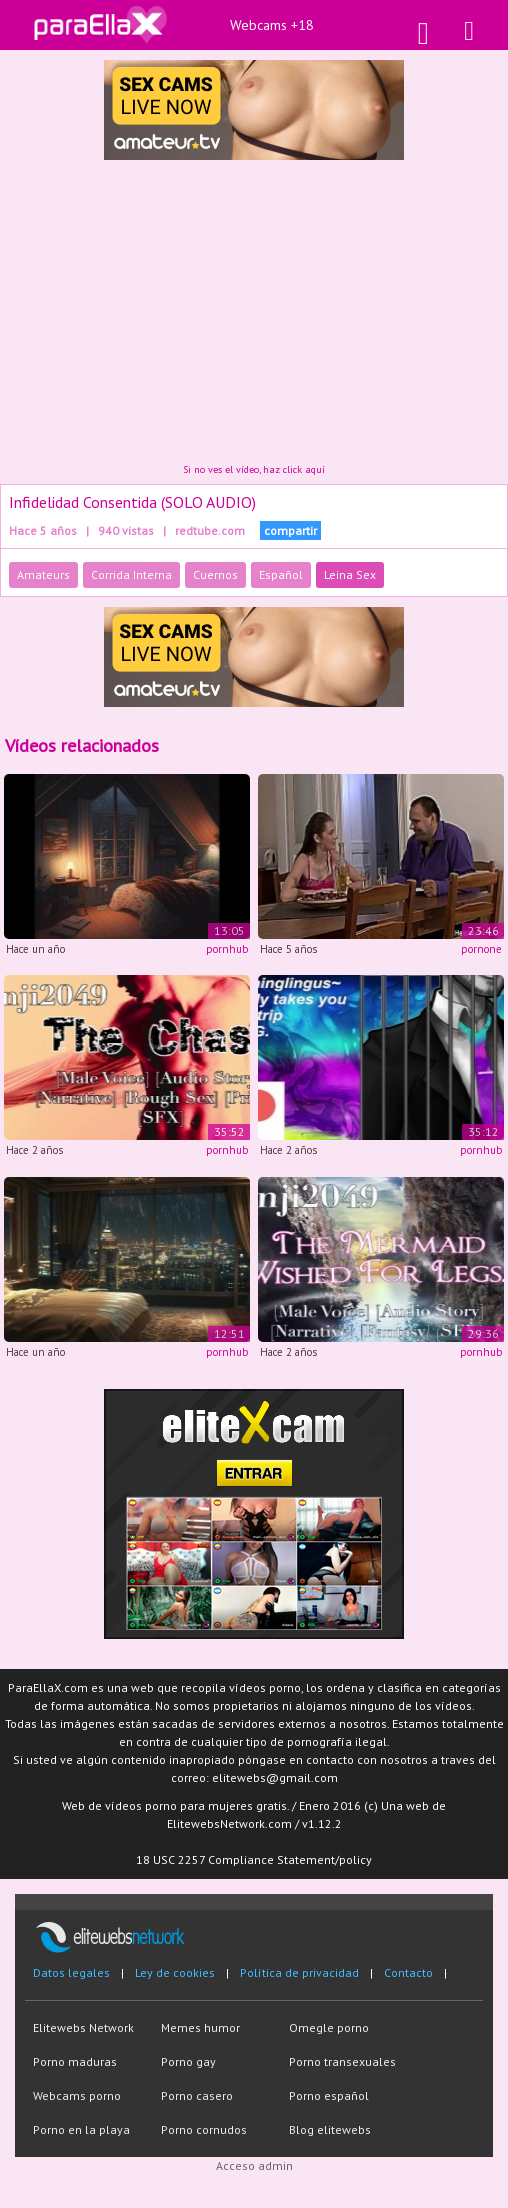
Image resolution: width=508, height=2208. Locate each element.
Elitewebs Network (83, 2027)
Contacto (408, 1972)
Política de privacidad (299, 1972)
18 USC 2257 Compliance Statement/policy (254, 1859)
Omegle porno (329, 2027)
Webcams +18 (272, 25)
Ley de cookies (175, 1972)
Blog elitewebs (330, 2129)
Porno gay (188, 2061)
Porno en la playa (81, 2129)
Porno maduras (75, 2061)
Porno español (329, 2095)
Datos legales (71, 1972)
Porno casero (197, 2095)
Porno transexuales (342, 2061)
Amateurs (43, 574)
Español (281, 574)
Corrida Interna (131, 574)
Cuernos (215, 574)
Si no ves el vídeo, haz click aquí (254, 469)
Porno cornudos (204, 2129)
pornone (481, 949)
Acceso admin (254, 2165)
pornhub (227, 949)
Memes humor (200, 2027)
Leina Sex (350, 574)
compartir (290, 530)
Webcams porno (77, 2095)
